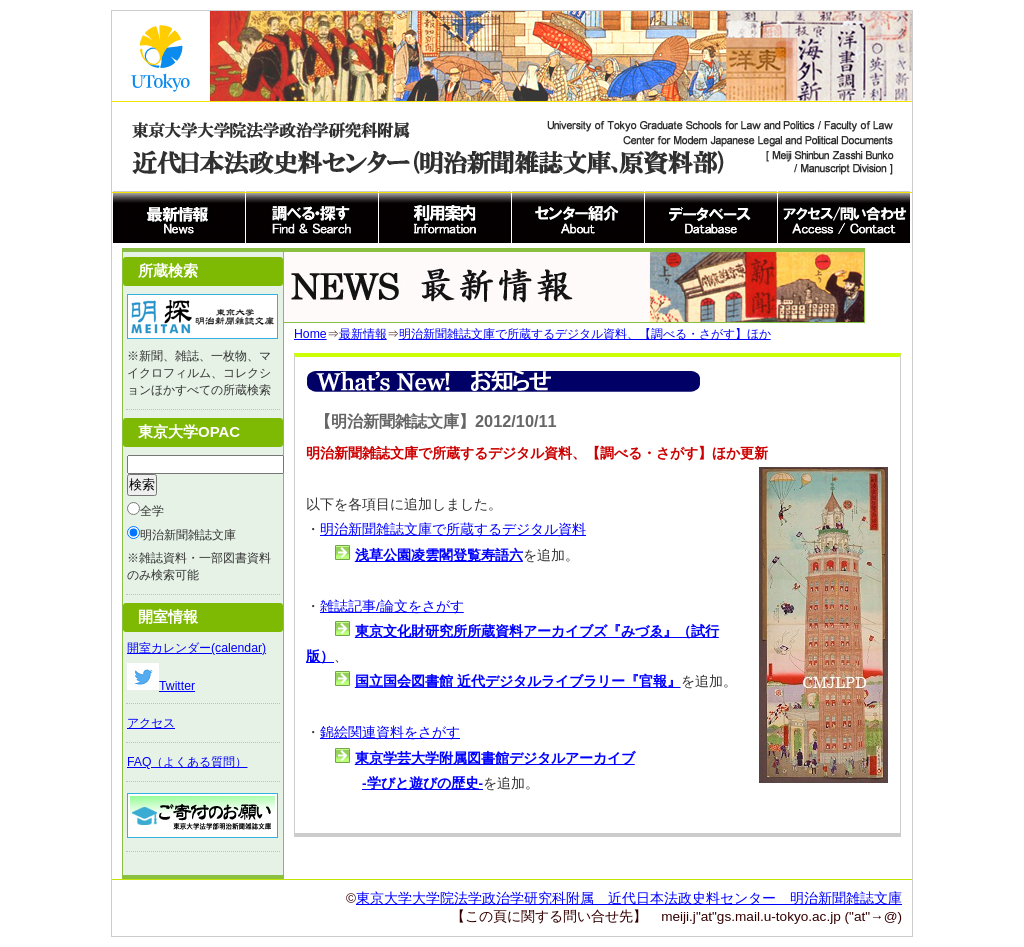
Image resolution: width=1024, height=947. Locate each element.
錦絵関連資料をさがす (390, 732)
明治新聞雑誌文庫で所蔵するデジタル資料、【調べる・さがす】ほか (585, 334)
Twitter (161, 686)
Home (310, 334)
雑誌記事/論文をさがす (392, 606)
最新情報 (363, 334)
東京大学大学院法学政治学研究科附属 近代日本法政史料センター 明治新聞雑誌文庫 (629, 898)
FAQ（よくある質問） (187, 762)
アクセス (151, 723)
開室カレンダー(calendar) (196, 648)
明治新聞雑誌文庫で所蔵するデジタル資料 (453, 529)
